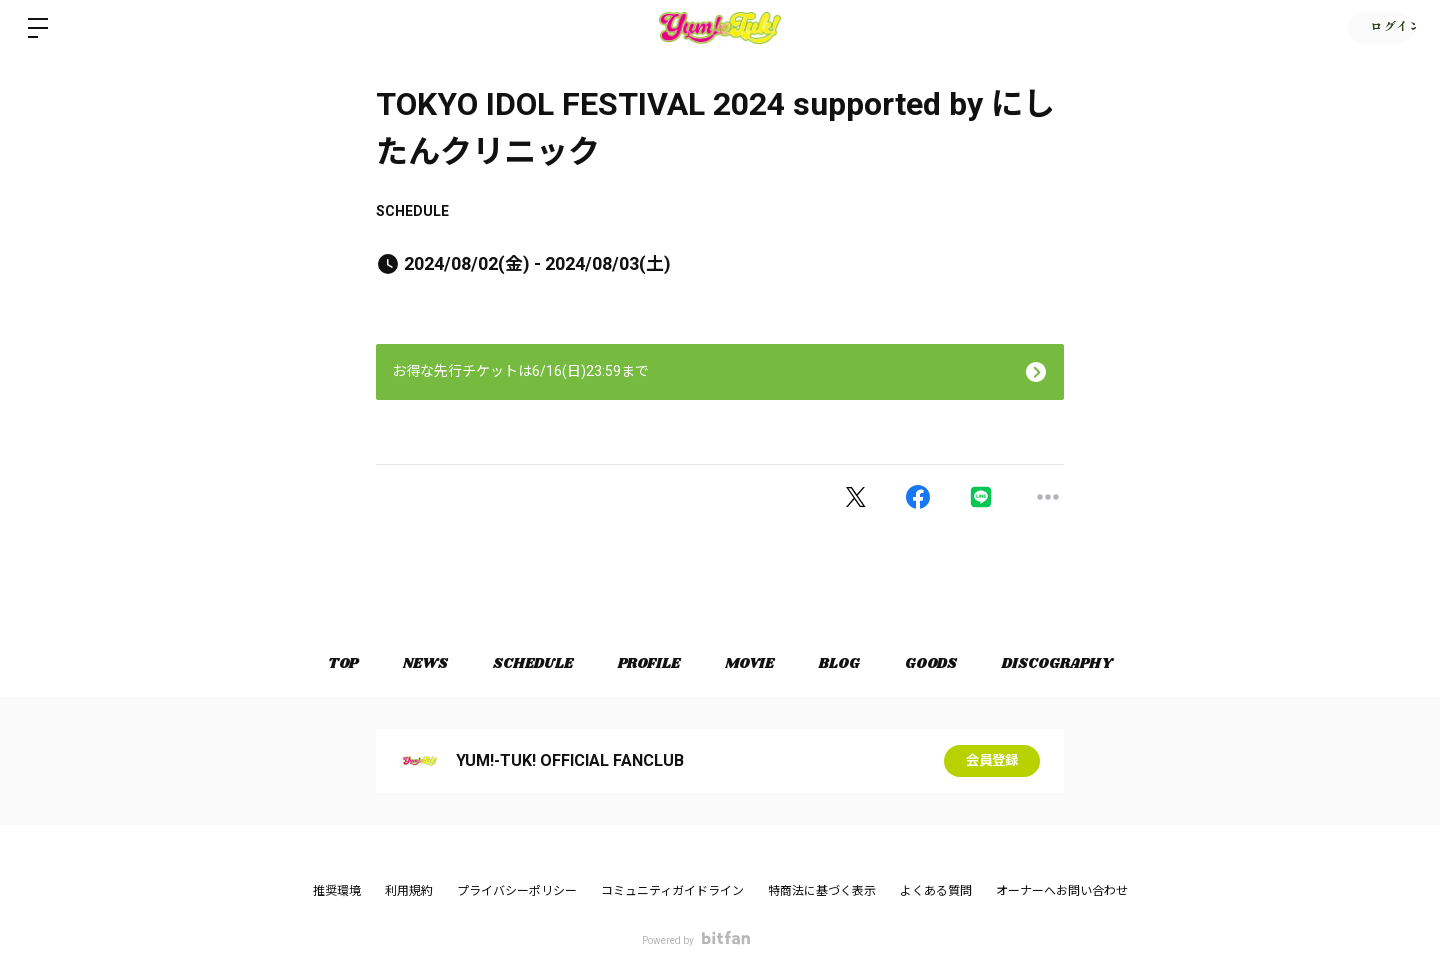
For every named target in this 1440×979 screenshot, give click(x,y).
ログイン (1380, 27)
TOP (326, 664)
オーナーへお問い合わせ (1062, 891)
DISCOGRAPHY (1075, 664)
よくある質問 (936, 891)
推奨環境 (337, 891)
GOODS (944, 664)
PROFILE (647, 664)
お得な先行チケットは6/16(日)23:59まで (520, 371)
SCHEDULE (412, 211)
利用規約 (409, 891)
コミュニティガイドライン (672, 891)
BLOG (847, 664)
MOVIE (752, 664)
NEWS (413, 664)
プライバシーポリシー (517, 891)
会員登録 (992, 761)
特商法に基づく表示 (822, 891)
